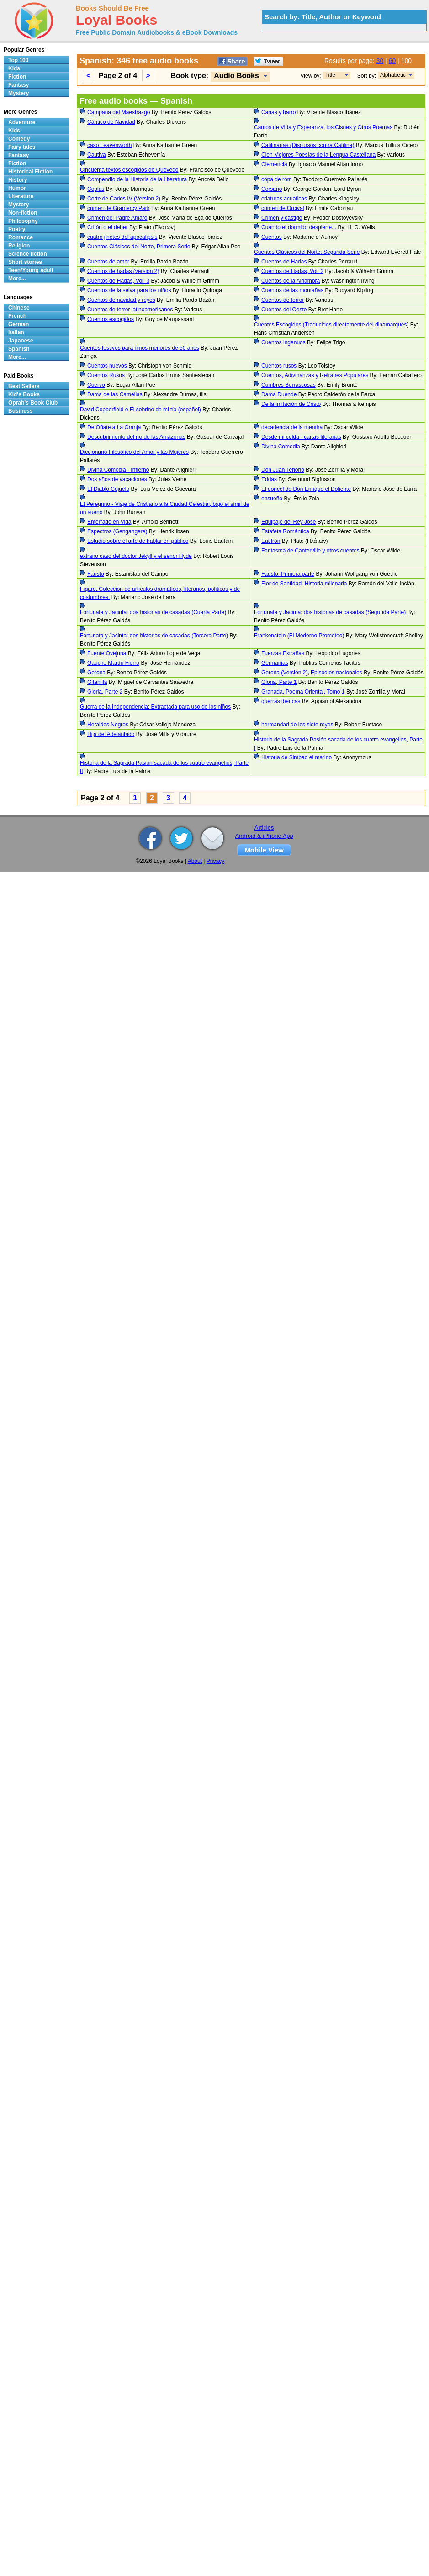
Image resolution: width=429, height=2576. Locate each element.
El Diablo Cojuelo (108, 489)
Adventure (21, 122)
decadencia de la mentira (292, 427)
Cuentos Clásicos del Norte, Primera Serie (138, 246)
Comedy (19, 139)
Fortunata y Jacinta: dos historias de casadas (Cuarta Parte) (153, 612)
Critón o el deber (107, 227)
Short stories (25, 262)
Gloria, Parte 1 (279, 682)
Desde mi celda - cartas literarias (301, 437)
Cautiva (96, 155)
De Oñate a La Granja (114, 427)
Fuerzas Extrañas (282, 653)
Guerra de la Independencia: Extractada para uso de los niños (155, 707)
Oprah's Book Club (33, 403)
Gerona (96, 672)
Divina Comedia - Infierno (118, 470)
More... (17, 278)
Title (330, 75)
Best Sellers (24, 386)
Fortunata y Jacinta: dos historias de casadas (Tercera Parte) (154, 635)
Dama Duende (279, 394)
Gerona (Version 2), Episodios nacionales (311, 672)
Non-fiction (22, 213)
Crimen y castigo (281, 218)
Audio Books (236, 75)
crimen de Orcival (282, 208)
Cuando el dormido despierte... (298, 227)
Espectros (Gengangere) (117, 531)
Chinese (19, 308)
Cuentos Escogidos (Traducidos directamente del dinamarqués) (331, 324)
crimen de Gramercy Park (118, 208)
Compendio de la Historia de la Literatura (137, 179)
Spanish (19, 349)
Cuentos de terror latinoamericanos (130, 309)
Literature (20, 196)
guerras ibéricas (280, 701)
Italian (16, 332)
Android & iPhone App (264, 835)
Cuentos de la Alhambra (290, 281)
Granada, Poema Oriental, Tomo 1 (303, 692)
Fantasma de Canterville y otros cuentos (310, 550)
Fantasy (18, 85)
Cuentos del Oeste (284, 309)
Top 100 (18, 60)
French (17, 316)
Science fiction (27, 254)
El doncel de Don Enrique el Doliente (306, 489)
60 (392, 60)
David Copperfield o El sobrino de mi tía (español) (140, 409)
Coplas (95, 189)
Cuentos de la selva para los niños (129, 290)
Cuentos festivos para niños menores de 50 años (139, 348)
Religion (19, 245)
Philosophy (23, 221)
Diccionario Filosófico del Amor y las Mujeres (134, 452)
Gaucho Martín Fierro (113, 663)
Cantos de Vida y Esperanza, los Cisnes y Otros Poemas (323, 127)
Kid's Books (24, 394)
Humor (17, 188)
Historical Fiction (30, 171)
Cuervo (96, 385)
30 (380, 60)
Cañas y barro (278, 112)
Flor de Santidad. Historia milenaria (304, 583)
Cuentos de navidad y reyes (121, 300)
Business (20, 411)
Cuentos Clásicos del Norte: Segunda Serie (307, 252)
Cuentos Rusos (106, 375)
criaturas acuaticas (284, 198)
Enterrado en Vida (109, 522)
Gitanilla (97, 682)
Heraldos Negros (107, 724)
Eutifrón (270, 541)
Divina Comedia (280, 446)
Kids (14, 68)
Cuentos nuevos (107, 366)
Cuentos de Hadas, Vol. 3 (118, 281)
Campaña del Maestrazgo (118, 112)
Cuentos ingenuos (283, 342)
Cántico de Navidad (111, 122)
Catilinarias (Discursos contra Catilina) (307, 145)
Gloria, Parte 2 (104, 692)
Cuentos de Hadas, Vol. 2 (292, 271)
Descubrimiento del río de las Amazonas (136, 437)
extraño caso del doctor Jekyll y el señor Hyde (136, 556)
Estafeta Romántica (285, 531)
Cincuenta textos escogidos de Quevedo (129, 170)
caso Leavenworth (109, 145)
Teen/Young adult (30, 270)
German (18, 324)
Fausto (95, 574)
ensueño (271, 498)
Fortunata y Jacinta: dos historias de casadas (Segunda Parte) (330, 612)
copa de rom (276, 179)
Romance (20, 237)
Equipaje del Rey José (288, 522)
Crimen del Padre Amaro (117, 218)
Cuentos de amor (108, 261)
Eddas (269, 479)
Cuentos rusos (279, 366)
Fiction (17, 77)
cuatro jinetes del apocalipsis (122, 237)
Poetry (16, 229)
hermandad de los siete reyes (297, 724)
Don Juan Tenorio (282, 470)
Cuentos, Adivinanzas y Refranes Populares (314, 375)
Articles (264, 827)
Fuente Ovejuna (106, 653)
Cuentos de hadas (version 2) (123, 271)
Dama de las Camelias (115, 394)
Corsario (271, 189)
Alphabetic (393, 75)
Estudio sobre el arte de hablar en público (137, 541)
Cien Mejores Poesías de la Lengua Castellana (318, 155)
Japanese (20, 340)
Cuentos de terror (282, 300)
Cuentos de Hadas (284, 261)
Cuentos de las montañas (292, 290)
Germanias (274, 663)
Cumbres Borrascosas (288, 385)
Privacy (215, 861)
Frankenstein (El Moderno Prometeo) (299, 635)
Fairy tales (21, 147)
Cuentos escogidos (110, 319)
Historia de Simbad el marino (296, 757)
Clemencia (274, 164)
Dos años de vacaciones (117, 479)
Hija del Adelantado (110, 734)
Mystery (18, 93)
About (195, 861)
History (17, 180)
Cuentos (271, 237)
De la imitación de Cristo (291, 404)
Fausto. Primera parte (287, 574)
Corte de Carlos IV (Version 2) (123, 198)
